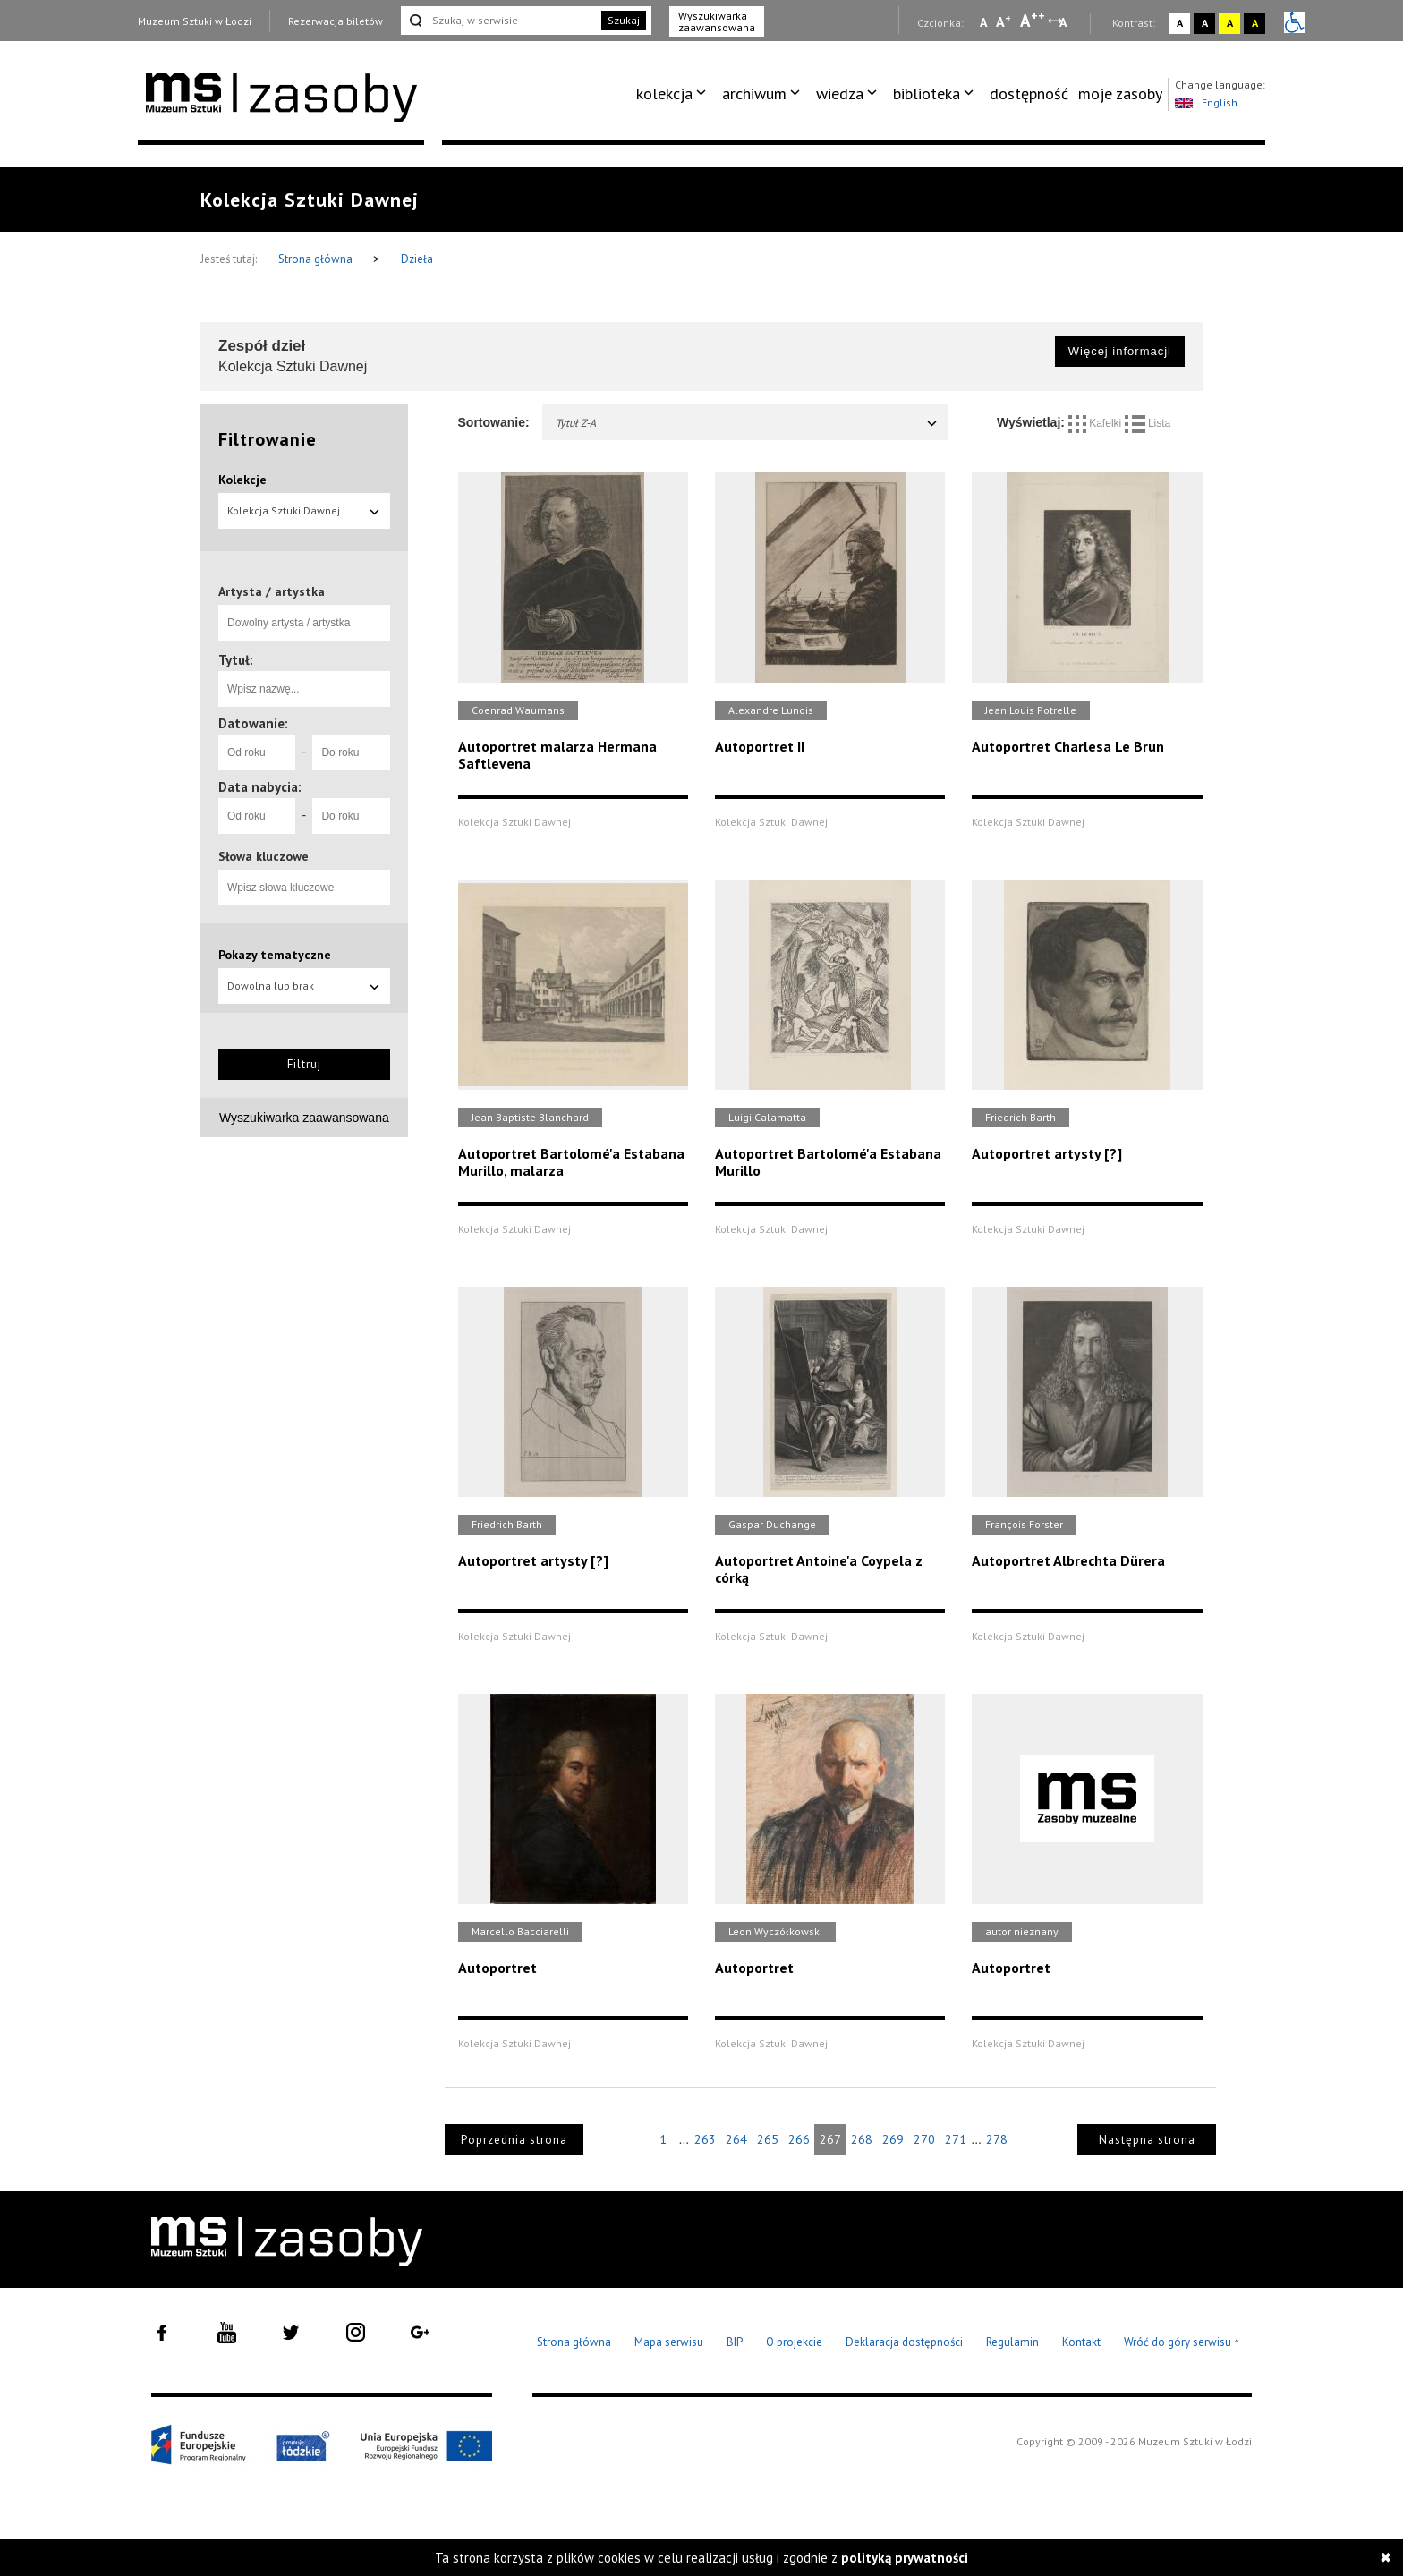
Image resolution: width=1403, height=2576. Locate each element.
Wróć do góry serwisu (1182, 2342)
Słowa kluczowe (263, 856)
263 (705, 2139)
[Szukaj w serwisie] (499, 20)
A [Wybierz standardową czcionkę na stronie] (1003, 21)
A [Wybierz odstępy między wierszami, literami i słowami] (1064, 22)
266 (799, 2139)
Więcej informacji (1119, 351)
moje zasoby (1120, 93)
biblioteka (926, 93)
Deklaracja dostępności (904, 2342)
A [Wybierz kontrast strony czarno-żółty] (1255, 23)
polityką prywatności (904, 2557)
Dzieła (417, 259)
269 (893, 2139)
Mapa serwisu (668, 2342)
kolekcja (664, 93)
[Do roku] (350, 752)
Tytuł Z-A (748, 422)
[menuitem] (674, 94)
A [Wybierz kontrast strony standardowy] (1180, 23)
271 (955, 2139)
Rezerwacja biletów (335, 21)
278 (997, 2139)
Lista (1148, 423)
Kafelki (1096, 423)
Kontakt (1081, 2342)
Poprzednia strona (514, 2139)
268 (861, 2139)
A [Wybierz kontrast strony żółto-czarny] (1230, 23)
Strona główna (316, 259)
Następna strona (1147, 2139)
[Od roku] (256, 752)
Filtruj (304, 1064)
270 (924, 2139)
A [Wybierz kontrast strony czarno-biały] (1205, 23)
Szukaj (624, 20)
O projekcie (794, 2342)
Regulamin (1012, 2342)
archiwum (754, 93)
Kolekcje (242, 480)
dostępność (1029, 93)
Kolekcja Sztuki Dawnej (304, 510)
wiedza (839, 93)
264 (736, 2139)
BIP (735, 2342)
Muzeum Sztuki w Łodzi (194, 21)
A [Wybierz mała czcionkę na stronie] (983, 22)
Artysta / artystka (271, 591)
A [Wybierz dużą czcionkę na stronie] (1032, 20)
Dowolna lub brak (304, 985)
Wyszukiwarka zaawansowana (716, 21)
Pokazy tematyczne (274, 955)
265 (767, 2139)
